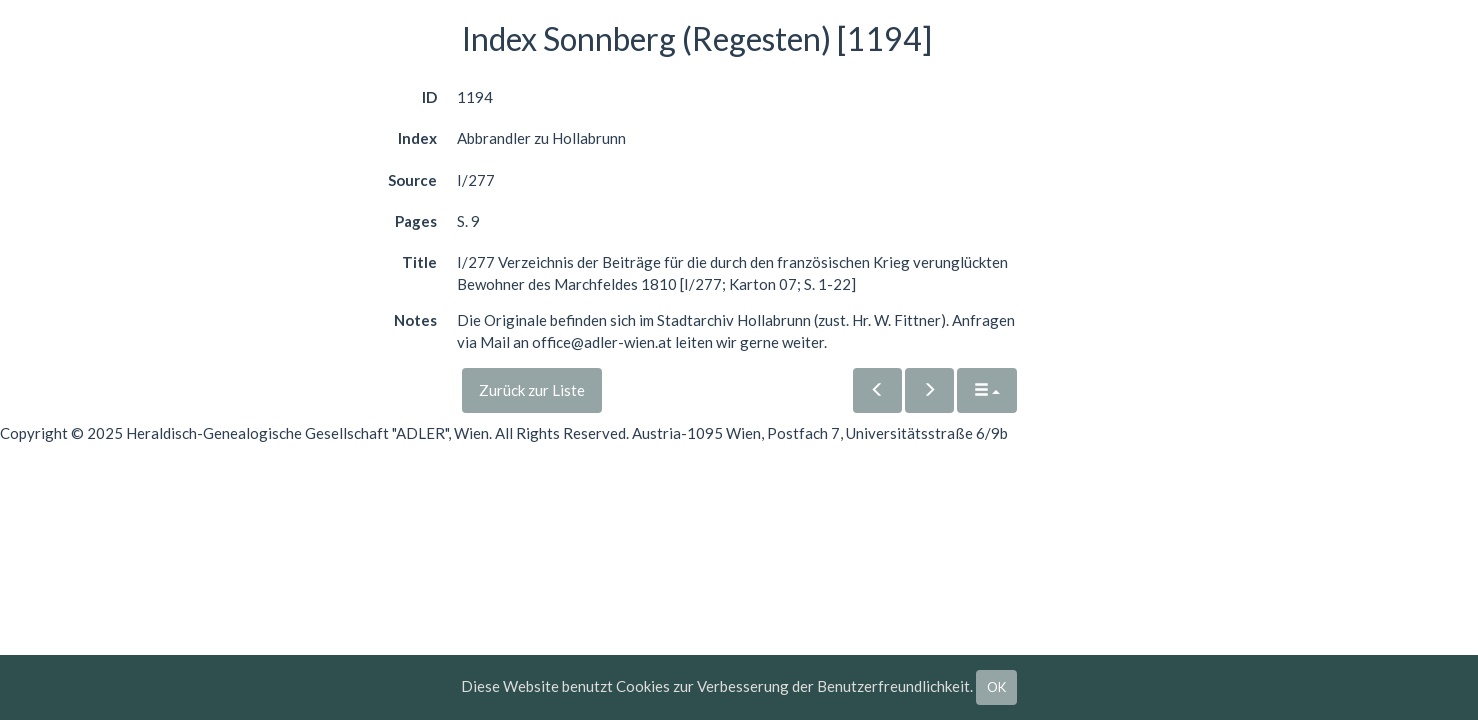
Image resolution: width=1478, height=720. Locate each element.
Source (412, 180)
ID (429, 97)
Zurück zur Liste (532, 390)
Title (419, 262)
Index (417, 138)
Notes (415, 320)
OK (996, 687)
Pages (416, 221)
